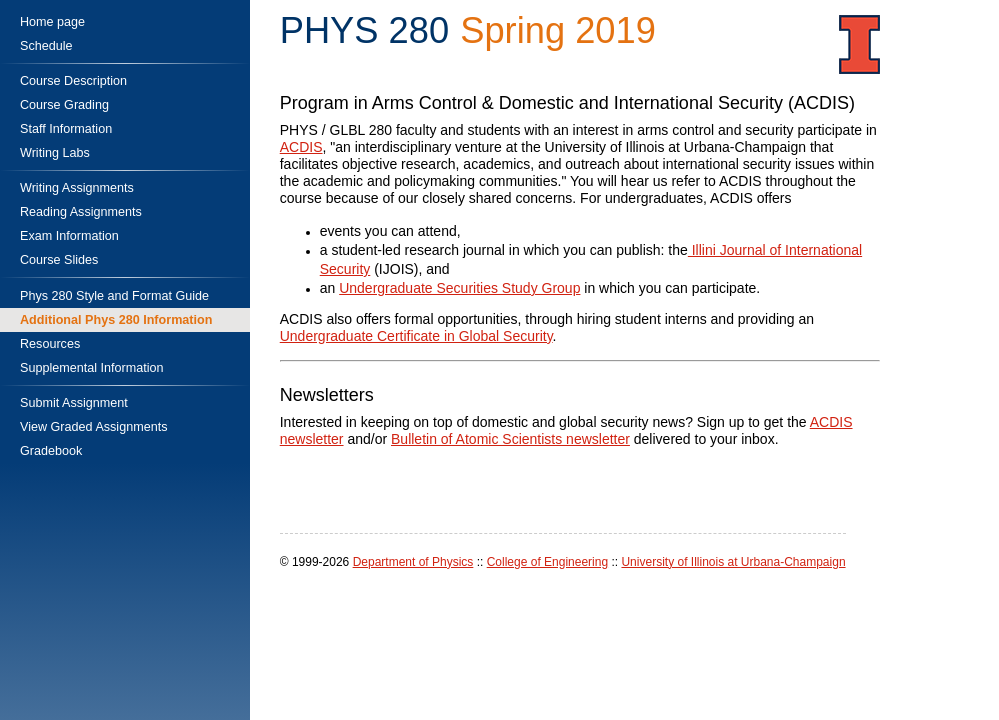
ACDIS (301, 147)
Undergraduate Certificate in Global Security (416, 336)
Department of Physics (413, 562)
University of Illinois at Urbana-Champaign (733, 562)
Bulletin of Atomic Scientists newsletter (510, 439)
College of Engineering (547, 562)
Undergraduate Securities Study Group (459, 288)
